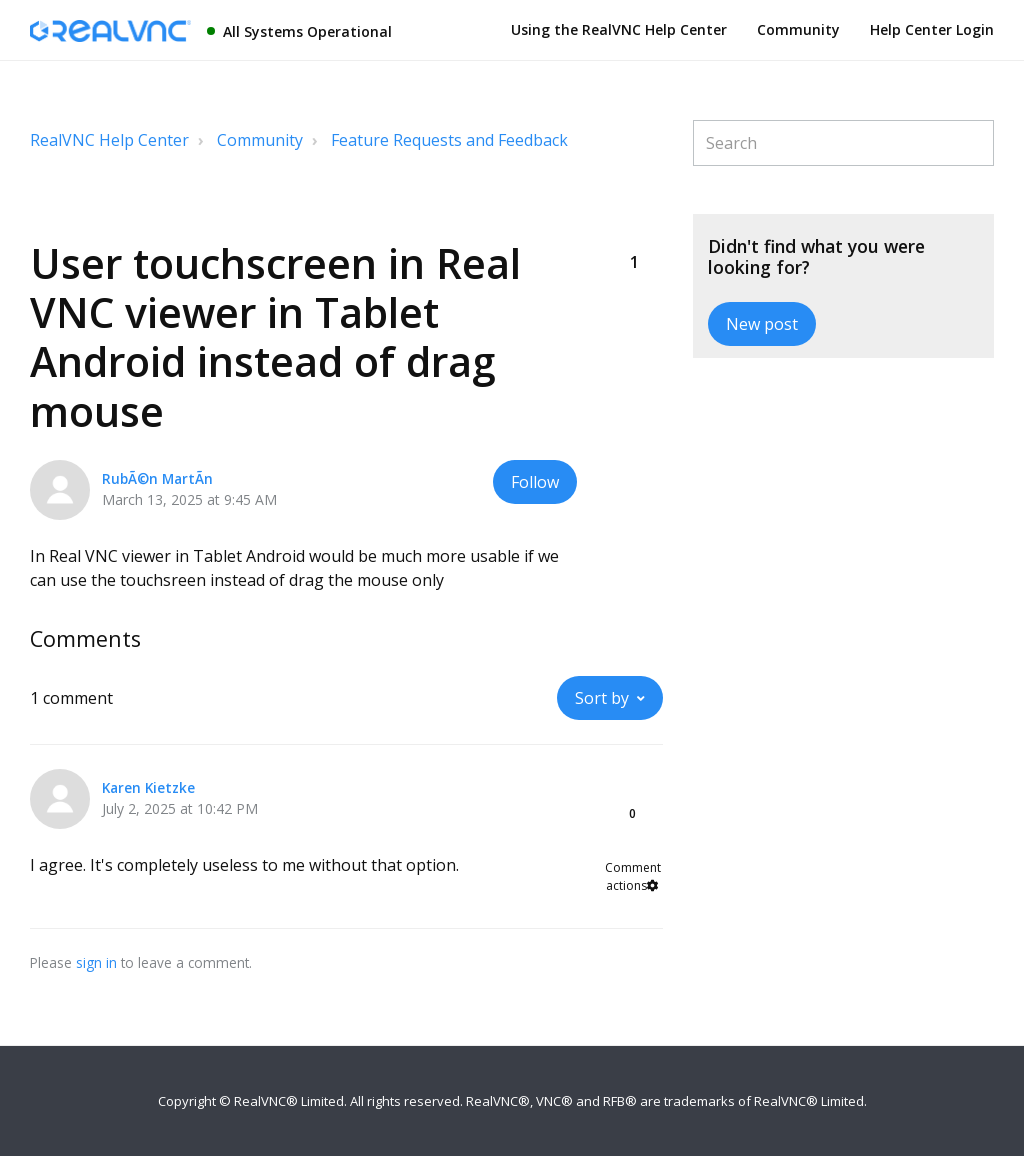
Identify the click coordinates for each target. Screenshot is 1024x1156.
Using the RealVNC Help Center (619, 29)
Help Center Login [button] (932, 29)
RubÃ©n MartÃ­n (157, 478)
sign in (96, 962)
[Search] (843, 143)
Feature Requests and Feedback (449, 140)
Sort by (602, 698)
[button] (635, 229)
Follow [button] (535, 482)
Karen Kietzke (148, 787)
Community (798, 29)
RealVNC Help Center (109, 140)
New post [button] (762, 324)
